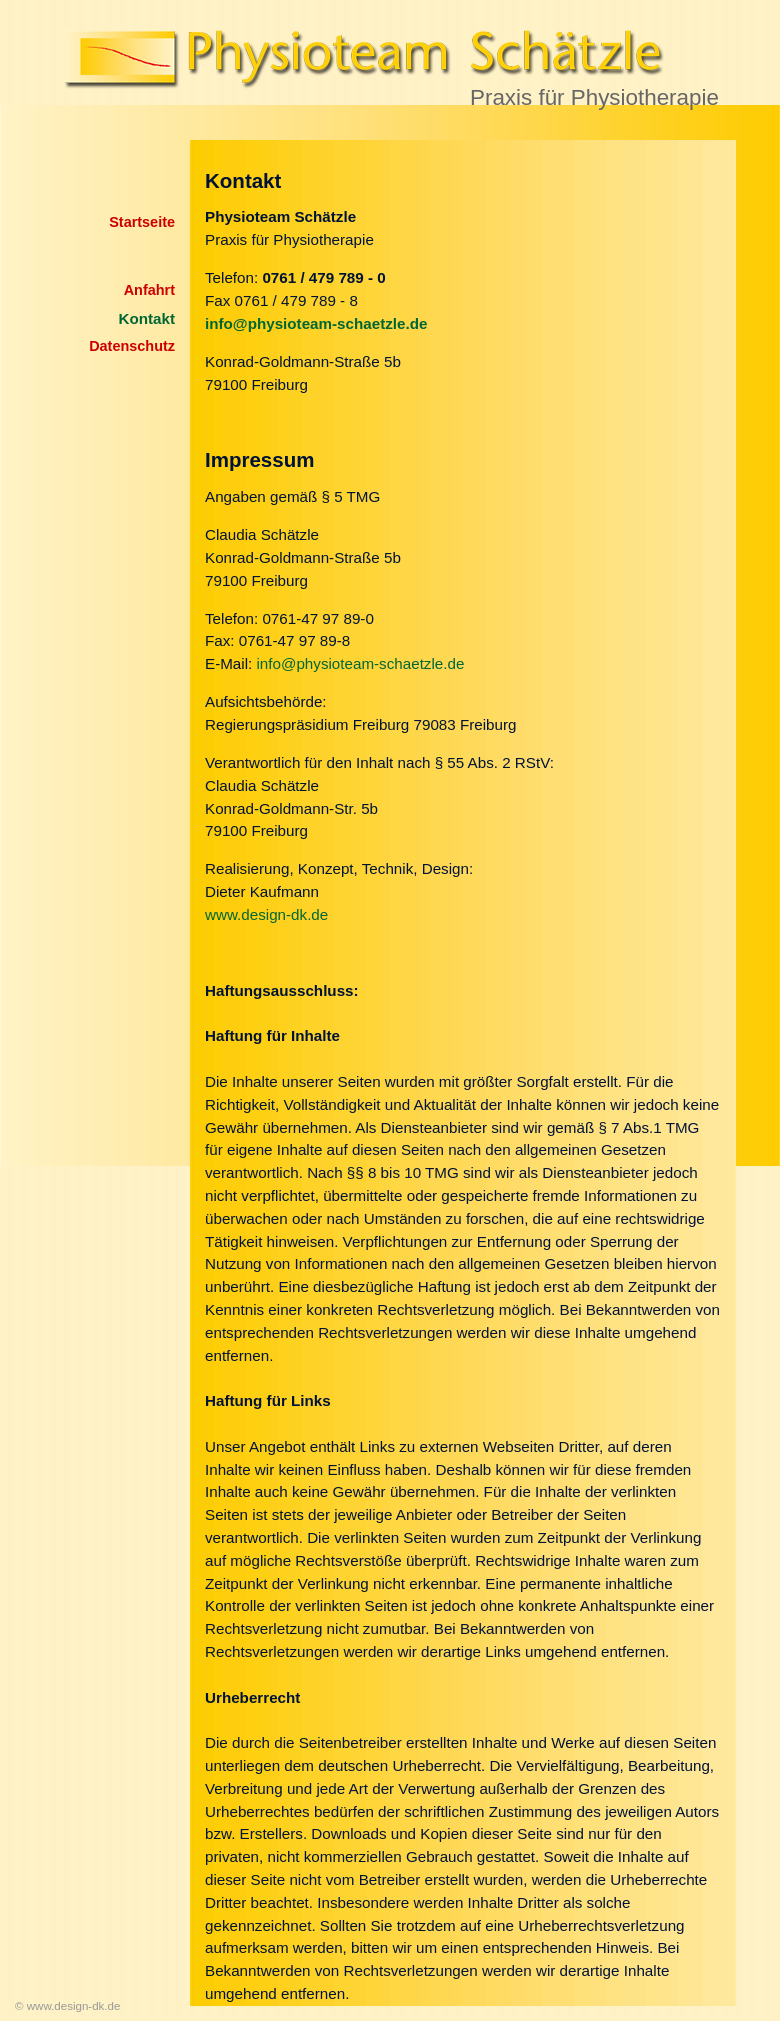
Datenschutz (132, 346)
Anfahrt (149, 290)
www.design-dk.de (266, 914)
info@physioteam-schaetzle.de (360, 663)
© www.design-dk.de (67, 2006)
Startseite (142, 222)
